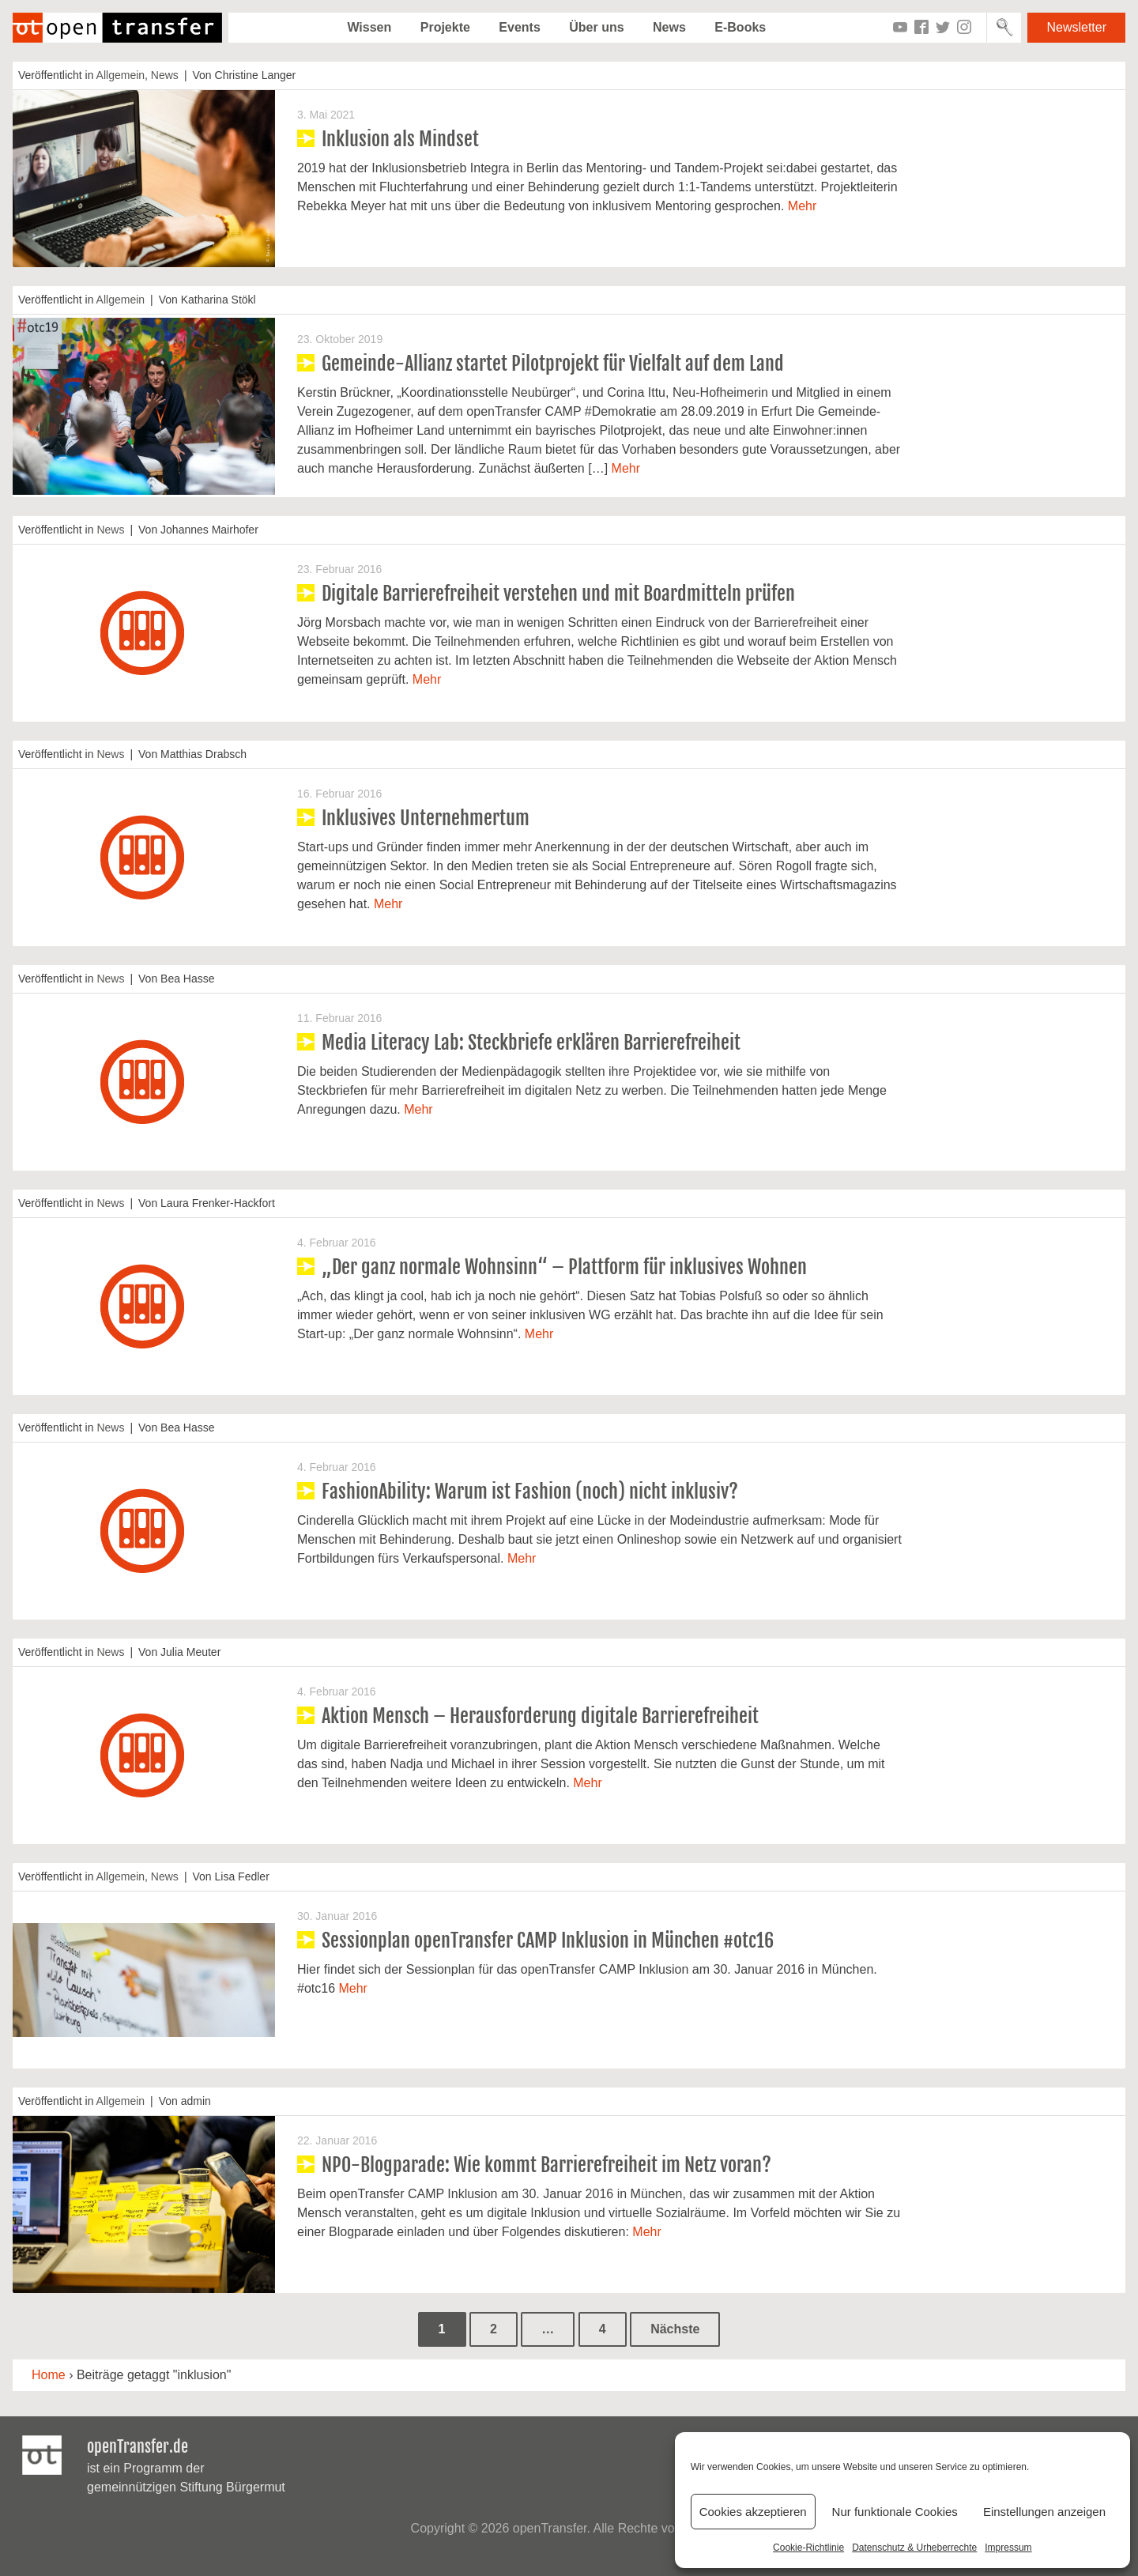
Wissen (369, 27)
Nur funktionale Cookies (895, 2511)
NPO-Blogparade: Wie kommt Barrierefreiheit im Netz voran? (546, 2165)
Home (49, 2375)
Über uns (596, 27)
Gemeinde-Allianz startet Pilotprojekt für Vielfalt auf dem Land (553, 363)
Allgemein (120, 75)
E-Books (740, 27)
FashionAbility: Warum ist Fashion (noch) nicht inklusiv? (530, 1491)
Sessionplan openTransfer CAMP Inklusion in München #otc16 (548, 1940)
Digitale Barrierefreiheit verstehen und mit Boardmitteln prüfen (558, 593)
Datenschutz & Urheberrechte (914, 2547)
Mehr (802, 206)
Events (519, 27)
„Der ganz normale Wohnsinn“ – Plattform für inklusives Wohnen (564, 1267)
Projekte (445, 27)
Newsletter (1076, 27)
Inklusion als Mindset (400, 139)
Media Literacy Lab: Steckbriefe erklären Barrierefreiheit (531, 1042)
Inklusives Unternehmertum (425, 818)
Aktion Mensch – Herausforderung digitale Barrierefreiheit (540, 1716)
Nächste (674, 2329)
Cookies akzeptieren (753, 2511)
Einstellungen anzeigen (1044, 2511)
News (669, 27)
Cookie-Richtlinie (808, 2547)
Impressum (1008, 2547)
